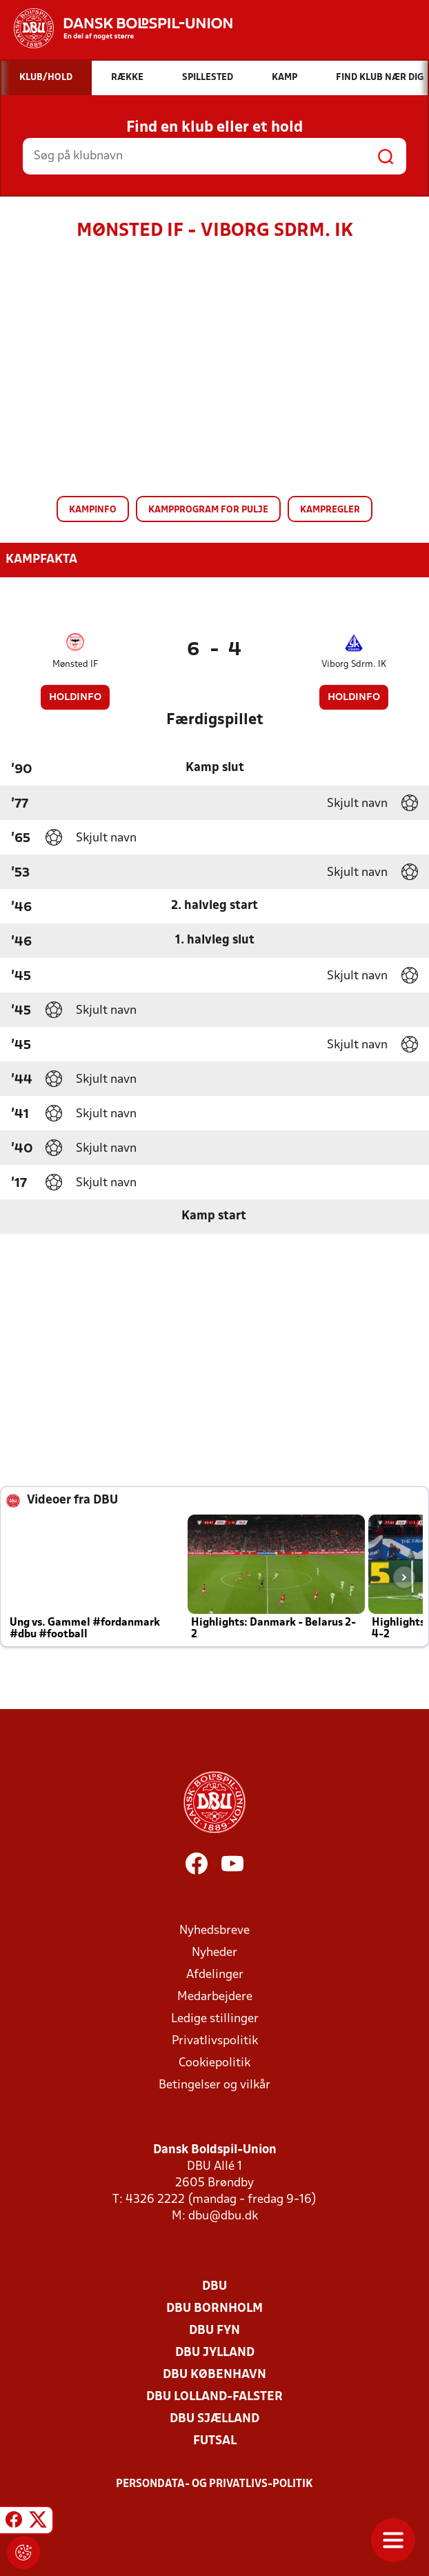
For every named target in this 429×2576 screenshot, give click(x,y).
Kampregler (330, 510)
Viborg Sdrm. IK (353, 664)
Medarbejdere (214, 1997)
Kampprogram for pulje (208, 510)
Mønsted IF (75, 664)
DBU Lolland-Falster (214, 2397)
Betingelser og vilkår (214, 2085)
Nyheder (214, 1953)
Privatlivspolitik (215, 2041)
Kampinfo (93, 510)
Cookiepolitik (214, 2063)
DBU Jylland (215, 2353)
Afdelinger (214, 1975)
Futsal (215, 2441)
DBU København (214, 2375)
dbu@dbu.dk (223, 2216)
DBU (214, 2287)
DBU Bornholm (214, 2309)
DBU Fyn (214, 2331)
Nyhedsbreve (214, 1931)
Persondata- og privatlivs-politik (214, 2484)
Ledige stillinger (215, 2019)
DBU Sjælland (214, 2419)
